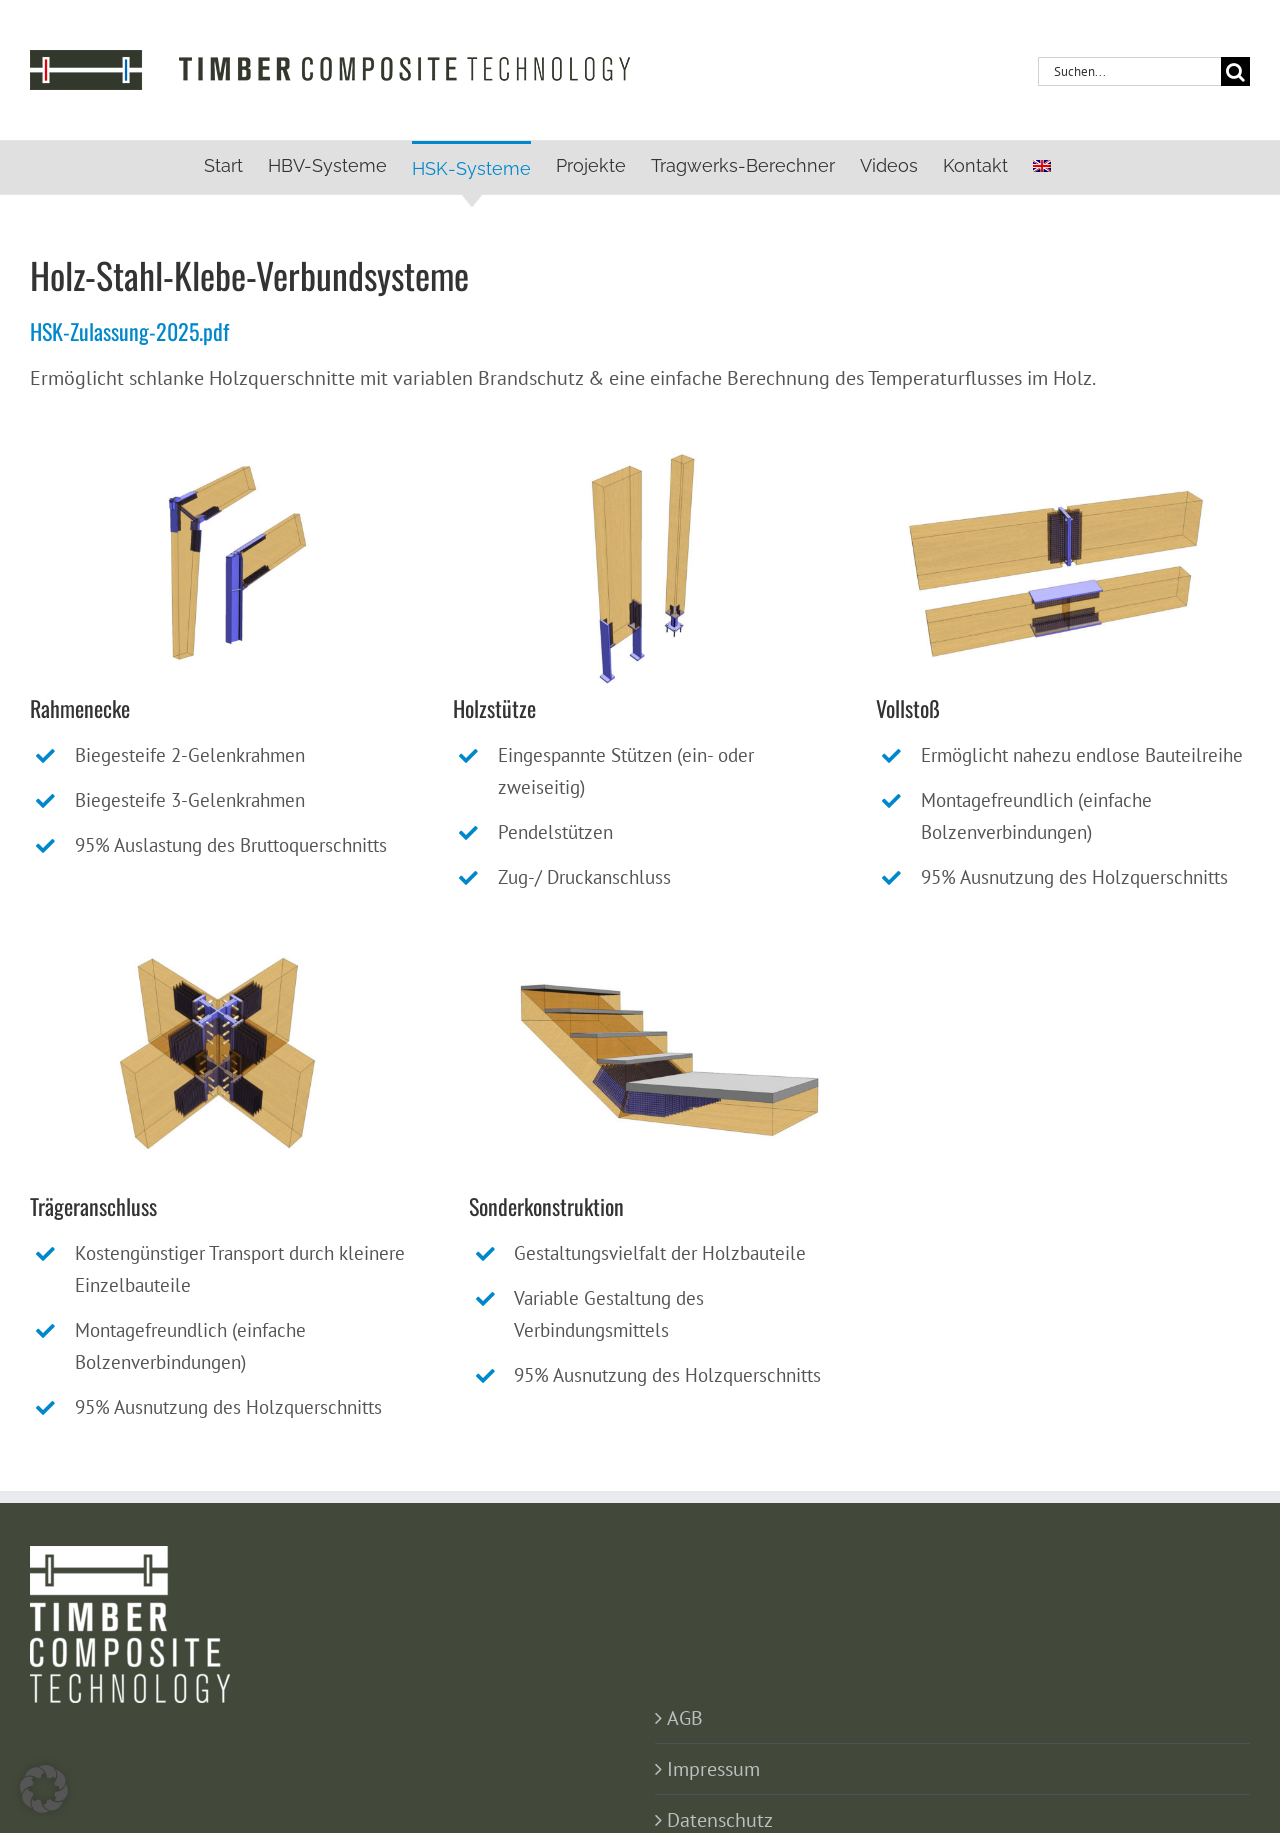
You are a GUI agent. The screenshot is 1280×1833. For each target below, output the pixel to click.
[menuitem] (1042, 166)
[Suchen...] (1129, 71)
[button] (44, 1789)
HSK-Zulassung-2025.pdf (129, 331)
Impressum (713, 1769)
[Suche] (1235, 71)
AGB (685, 1718)
